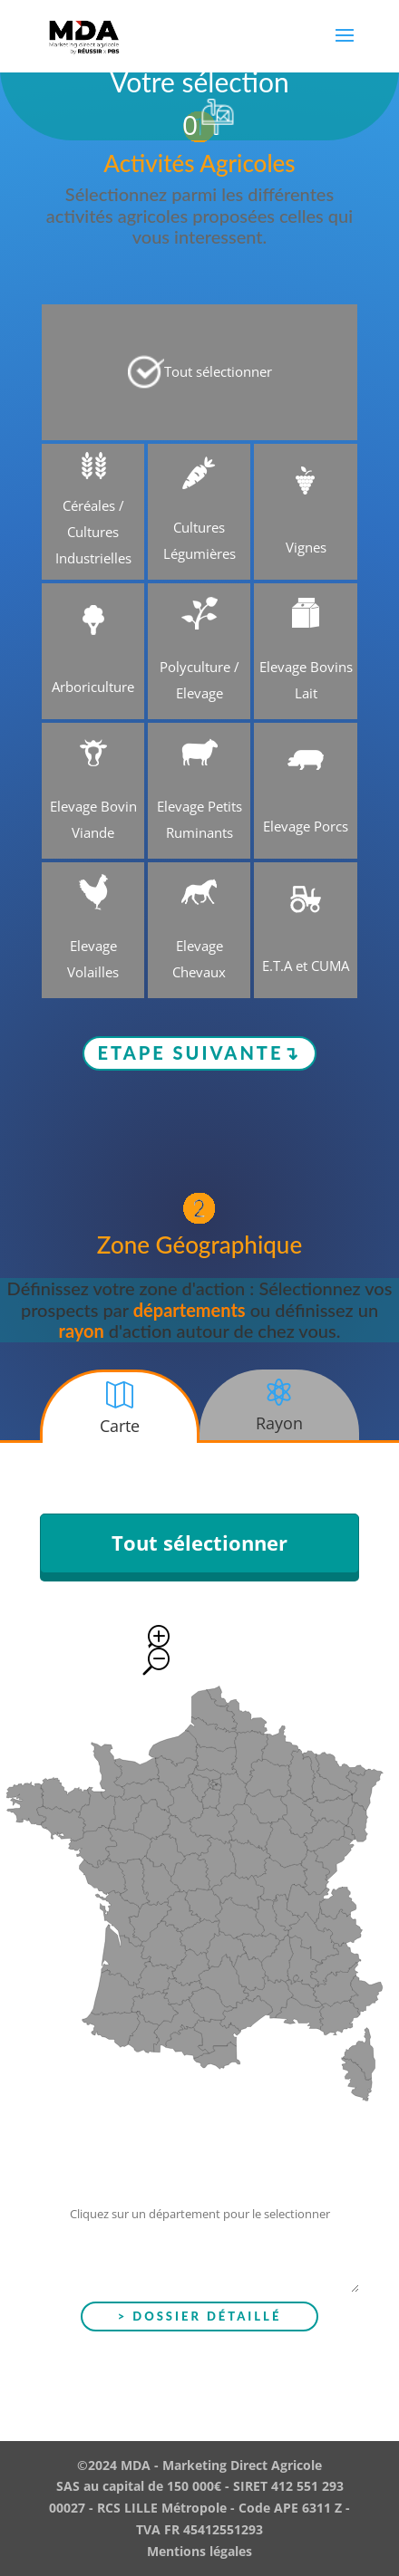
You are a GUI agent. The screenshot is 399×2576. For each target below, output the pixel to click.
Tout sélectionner (199, 1542)
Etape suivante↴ (200, 1052)
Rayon (279, 1423)
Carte (120, 1426)
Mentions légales (199, 2551)
